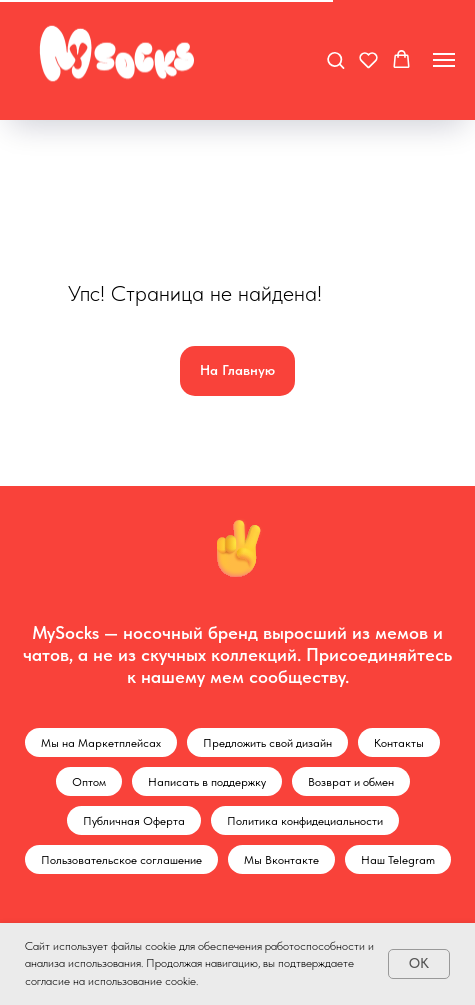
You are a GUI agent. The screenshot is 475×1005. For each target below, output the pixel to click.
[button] (335, 59)
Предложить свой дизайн (267, 743)
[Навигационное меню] (444, 60)
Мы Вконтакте (281, 860)
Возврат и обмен (351, 782)
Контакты (399, 743)
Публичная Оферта (134, 821)
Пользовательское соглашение (121, 860)
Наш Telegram (398, 860)
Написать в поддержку (207, 782)
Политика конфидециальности (305, 821)
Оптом (89, 782)
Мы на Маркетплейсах (101, 743)
